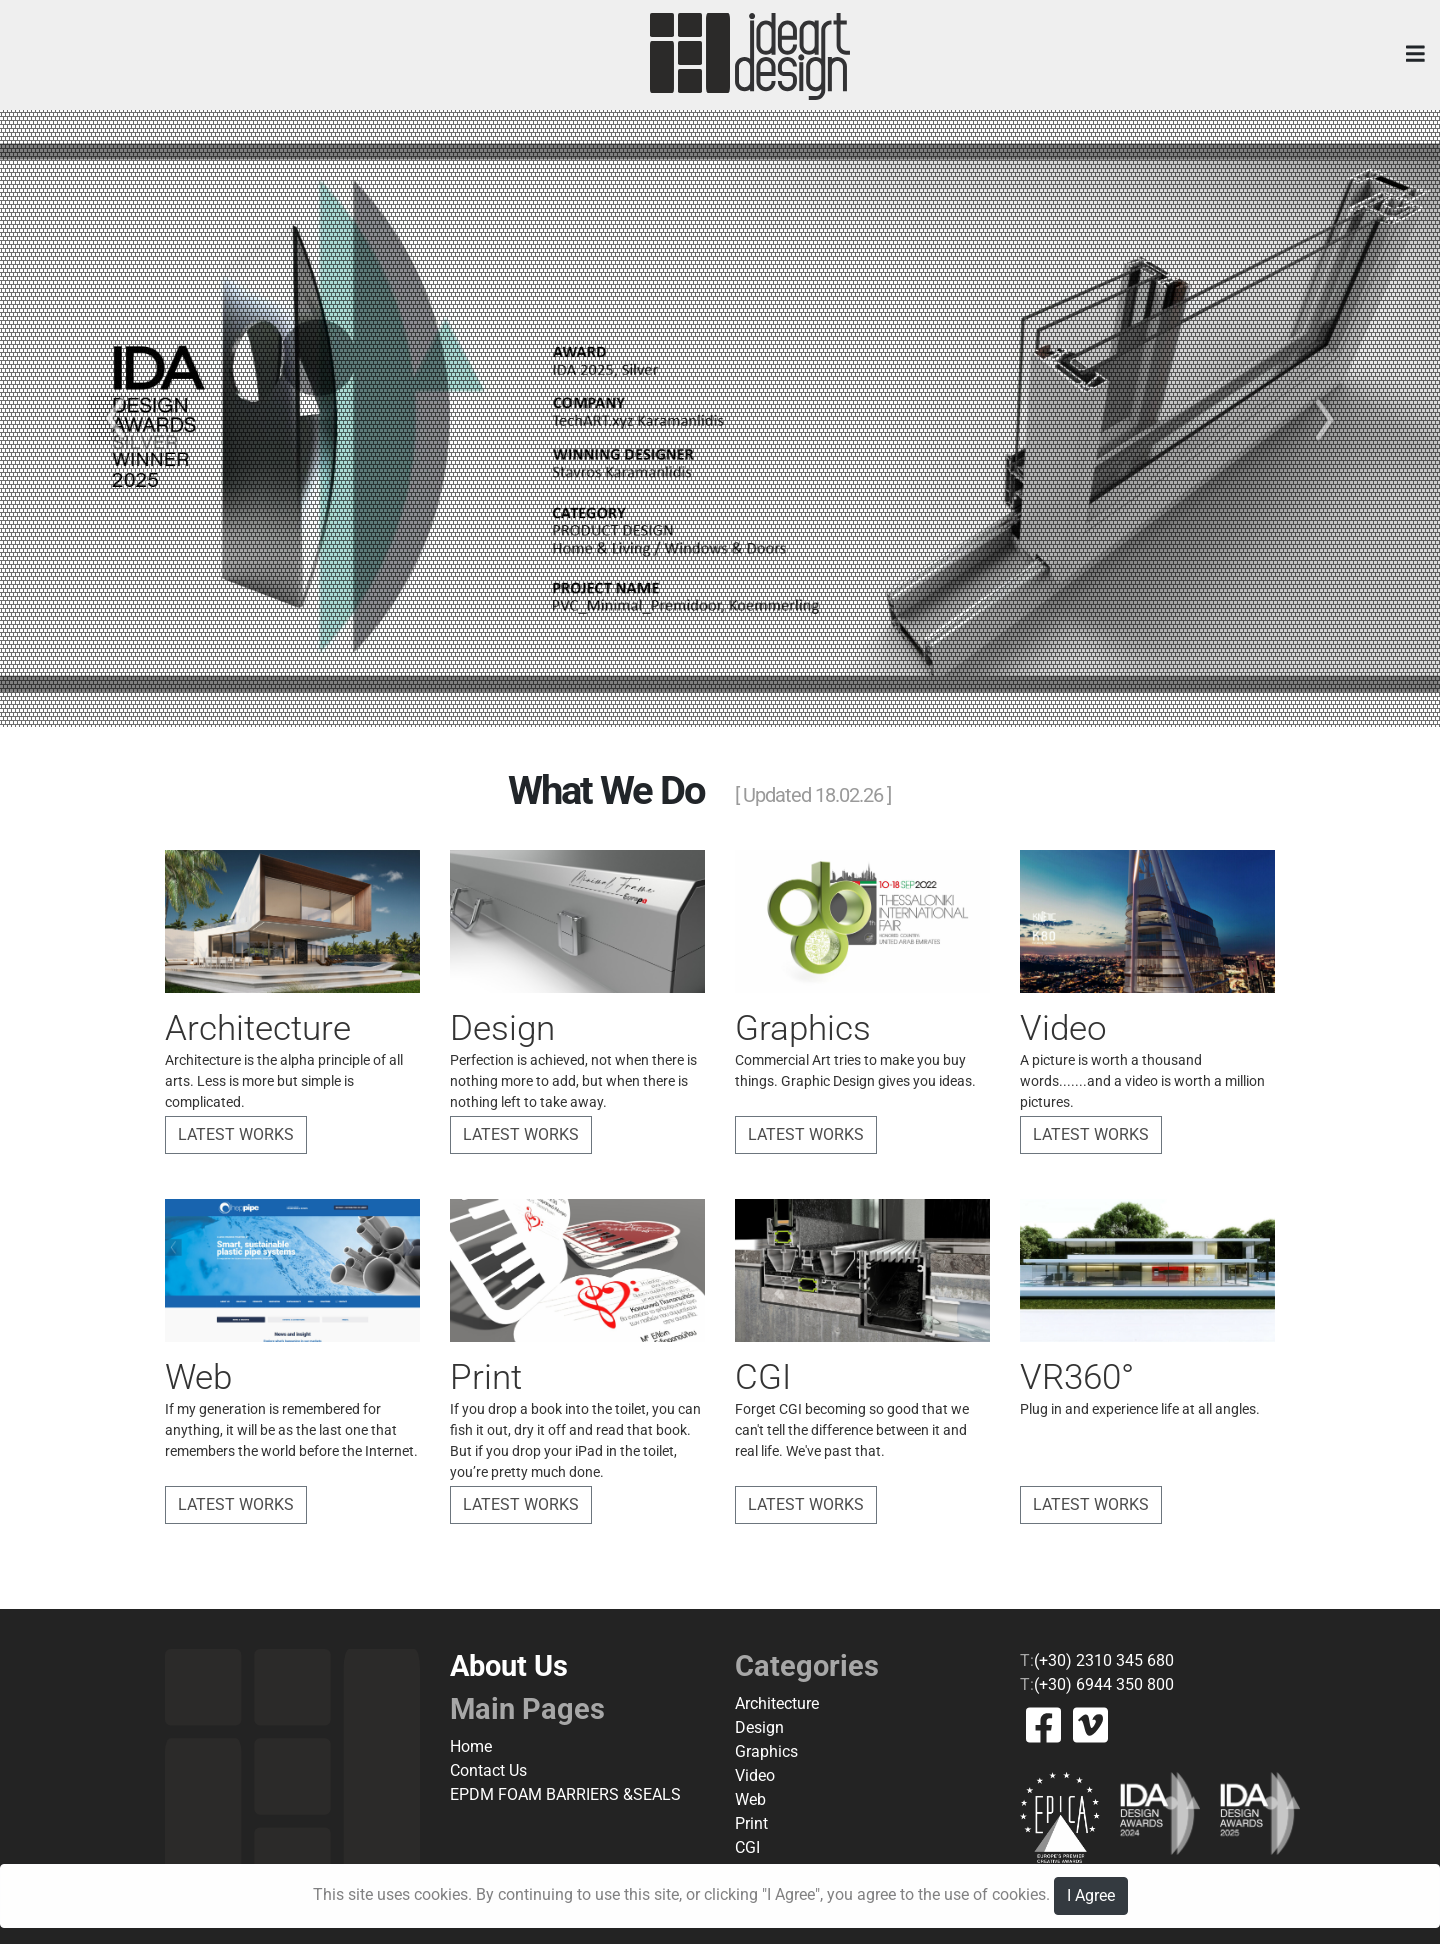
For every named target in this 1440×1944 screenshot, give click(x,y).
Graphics (766, 1751)
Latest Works (236, 1134)
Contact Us (488, 1770)
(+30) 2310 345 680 (1104, 1660)
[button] (108, 418)
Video (755, 1775)
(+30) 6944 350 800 (1104, 1684)
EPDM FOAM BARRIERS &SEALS (565, 1794)
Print (751, 1823)
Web (750, 1799)
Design (759, 1727)
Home (471, 1746)
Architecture (777, 1703)
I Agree (1091, 1895)
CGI (747, 1847)
